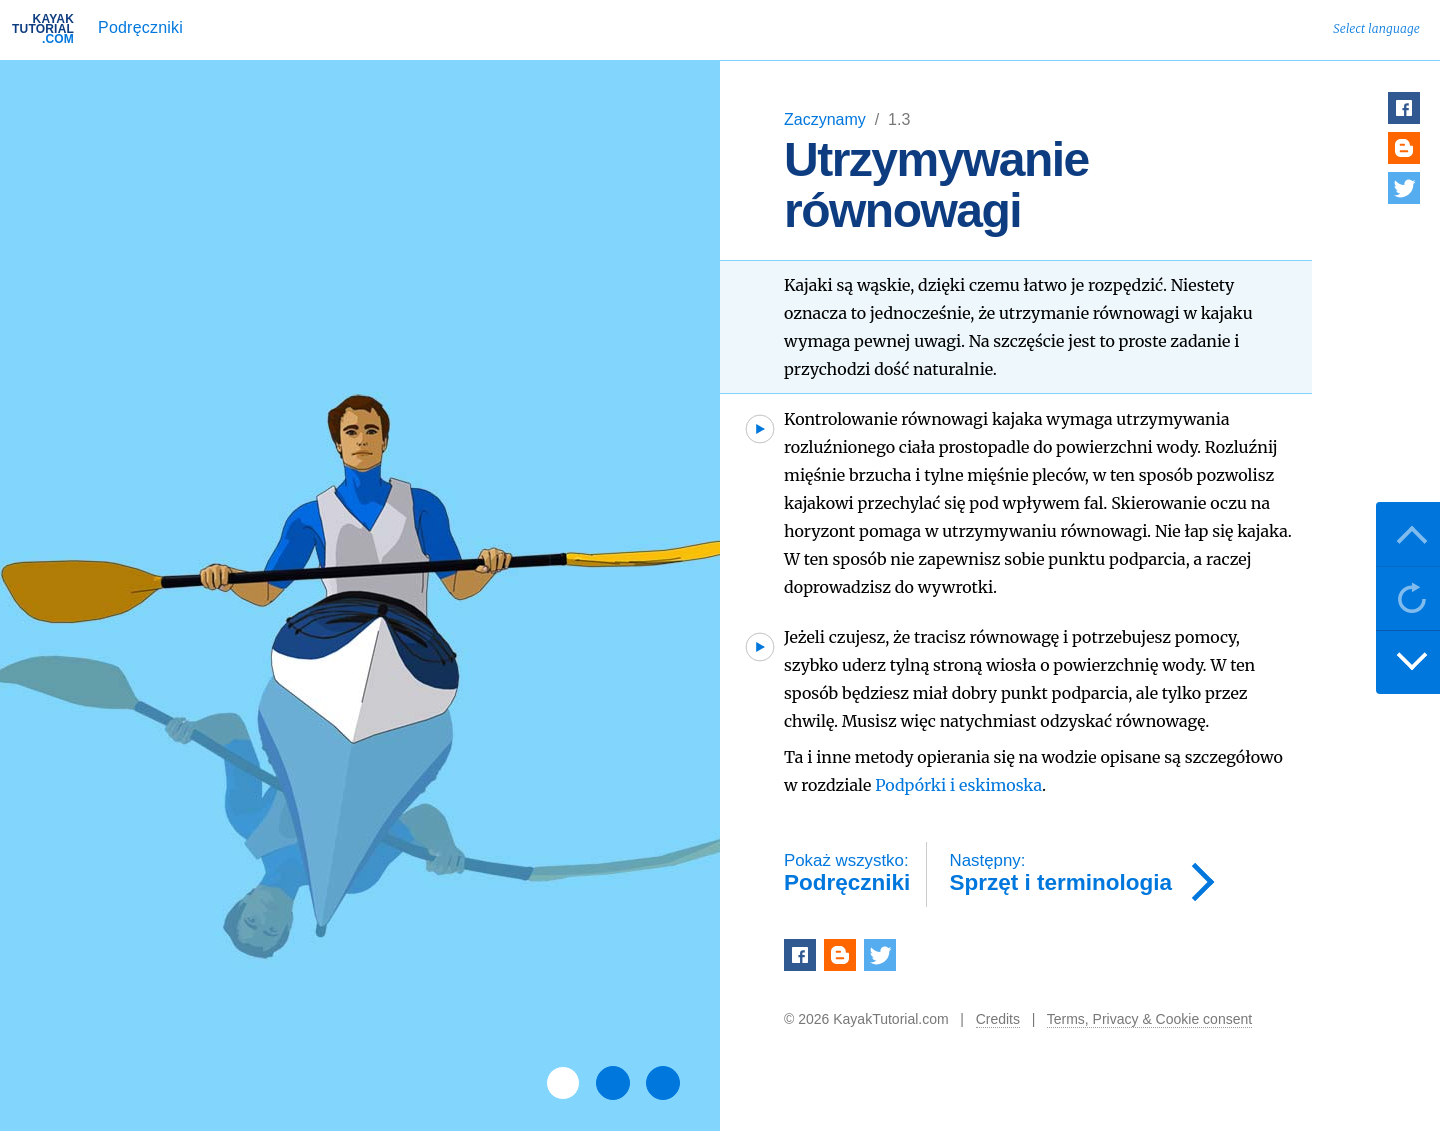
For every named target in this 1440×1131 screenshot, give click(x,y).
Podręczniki (140, 27)
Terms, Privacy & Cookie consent (1149, 1019)
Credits (998, 1019)
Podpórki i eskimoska (958, 785)
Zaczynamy (827, 119)
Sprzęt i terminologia (1061, 873)
